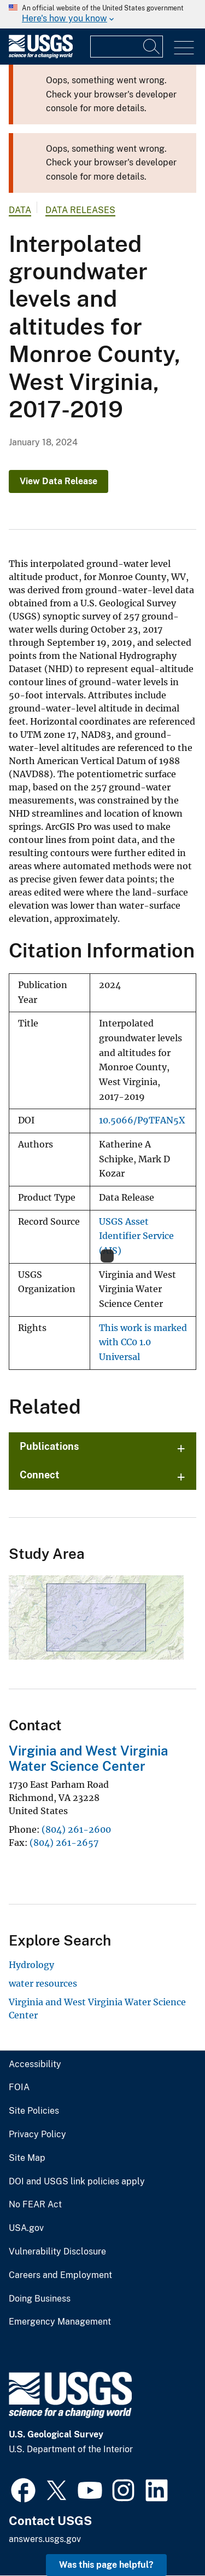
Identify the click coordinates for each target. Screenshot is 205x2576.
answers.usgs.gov (45, 2539)
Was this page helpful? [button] (106, 2565)
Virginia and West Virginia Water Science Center (88, 1758)
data (20, 210)
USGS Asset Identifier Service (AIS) (136, 1236)
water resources (43, 1983)
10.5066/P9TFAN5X (142, 1120)
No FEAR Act (35, 2205)
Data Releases (80, 210)
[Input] (126, 47)
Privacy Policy (37, 2134)
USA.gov (26, 2228)
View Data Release (58, 481)
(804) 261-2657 (64, 1842)
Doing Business (40, 2299)
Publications (49, 1446)
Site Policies (34, 2111)
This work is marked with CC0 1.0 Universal (143, 1342)
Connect (40, 1475)
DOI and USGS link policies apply (77, 2182)
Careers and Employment (60, 2275)
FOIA (19, 2087)
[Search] (152, 47)
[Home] (41, 55)
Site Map (27, 2158)
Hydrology (31, 1964)
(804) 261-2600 (76, 1829)
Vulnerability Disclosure (57, 2252)
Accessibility (35, 2064)
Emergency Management (60, 2322)
